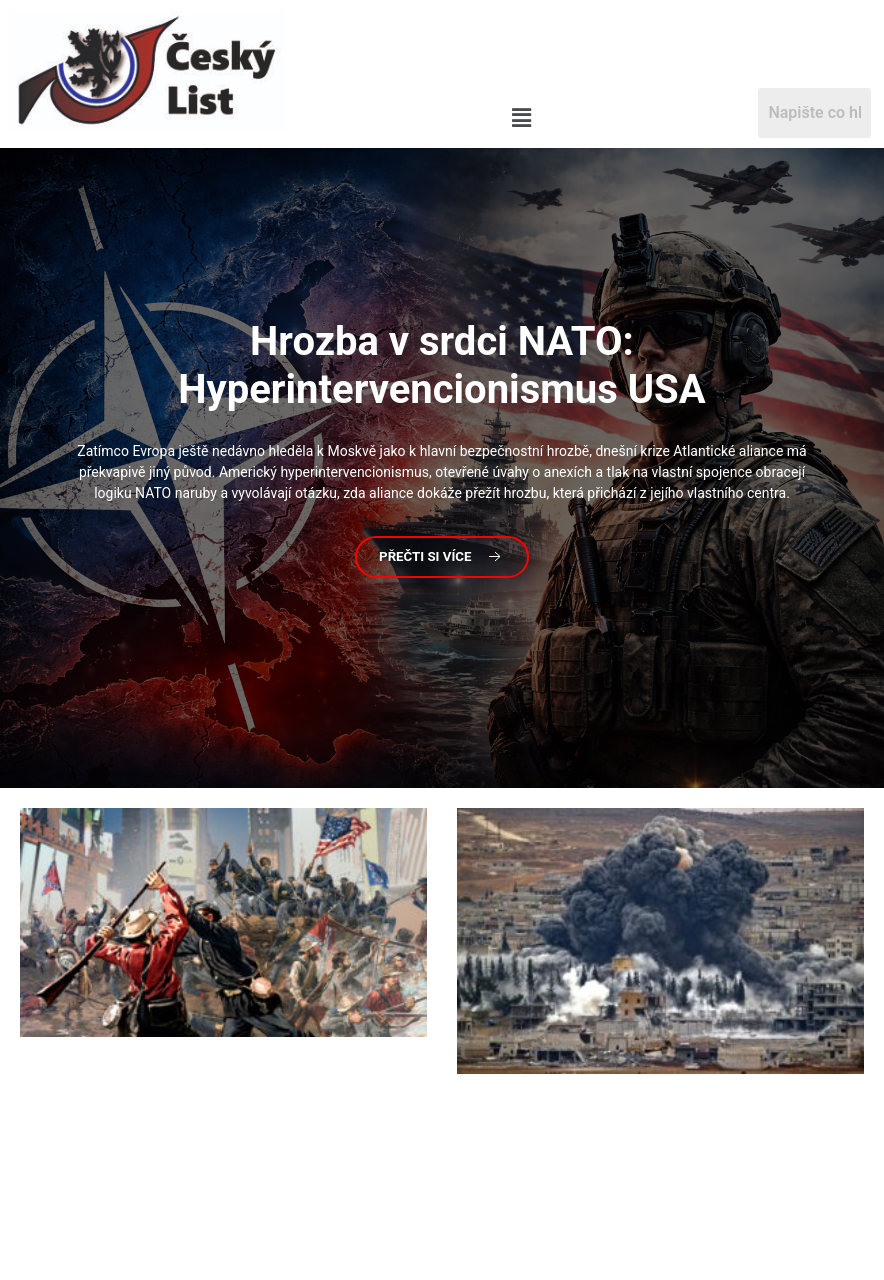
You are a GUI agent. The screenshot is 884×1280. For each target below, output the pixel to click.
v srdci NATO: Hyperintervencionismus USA (441, 365)
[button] (521, 118)
